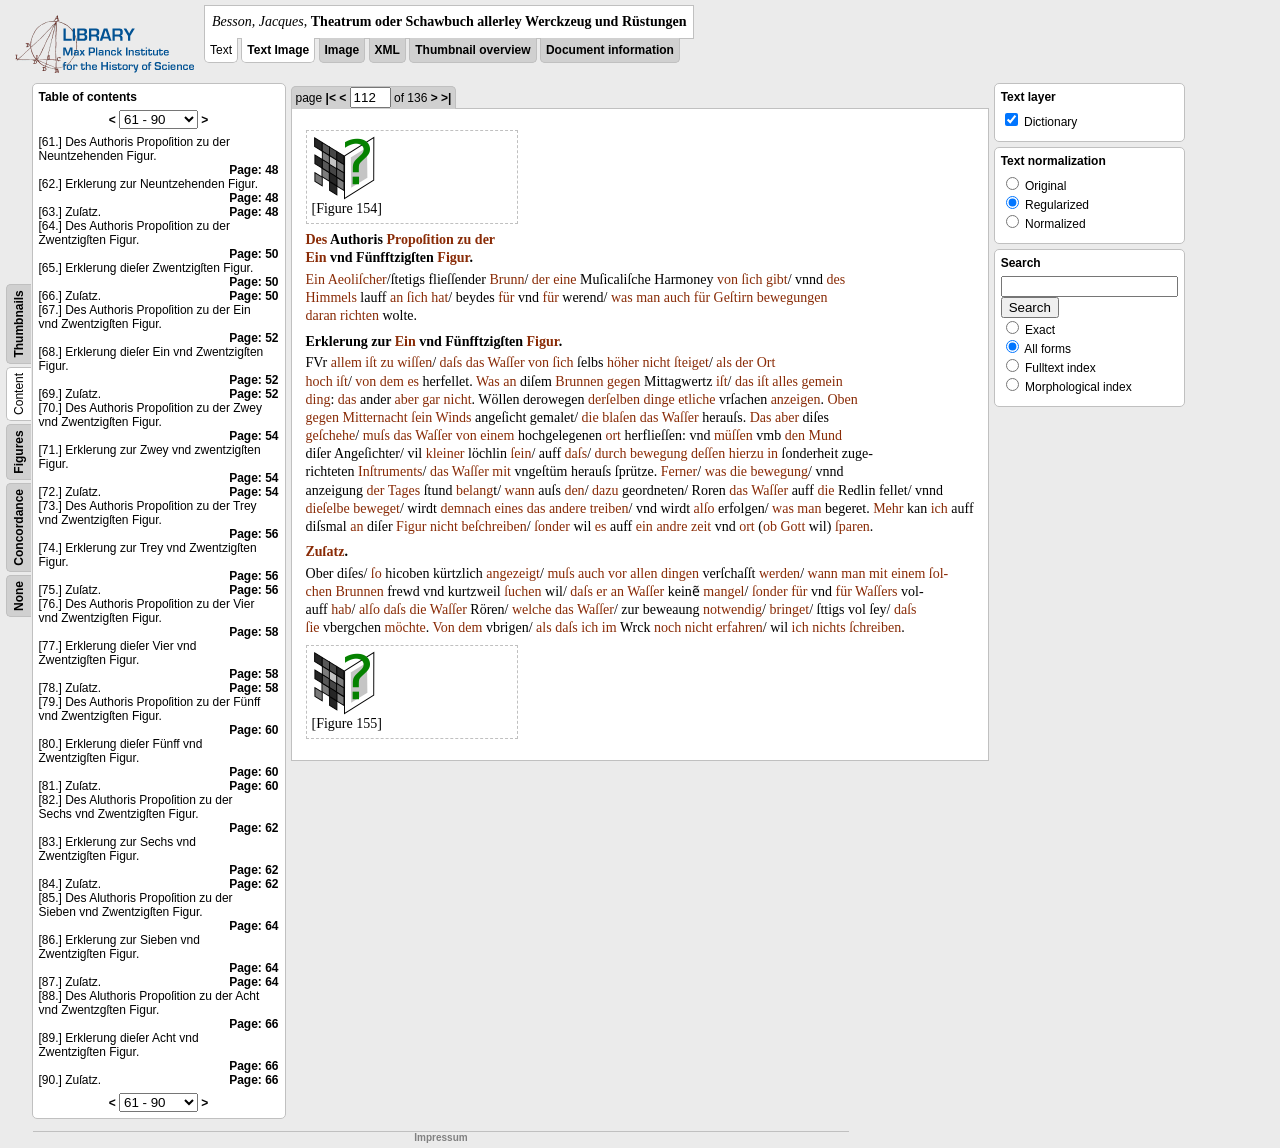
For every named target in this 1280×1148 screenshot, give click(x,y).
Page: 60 (253, 730)
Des (317, 239)
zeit (701, 526)
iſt (371, 362)
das (475, 362)
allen (643, 573)
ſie (313, 627)
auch (677, 297)
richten (359, 315)
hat (439, 297)
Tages (404, 490)
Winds (454, 417)
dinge (659, 399)
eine (564, 279)
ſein (421, 417)
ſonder (552, 526)
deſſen (708, 453)
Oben (842, 399)
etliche (696, 399)
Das (761, 417)
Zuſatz (325, 551)
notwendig (732, 609)
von (727, 279)
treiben (609, 508)
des (836, 279)
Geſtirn (734, 297)
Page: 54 (253, 436)
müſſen (733, 435)
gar (431, 399)
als (724, 362)
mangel (723, 591)
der (485, 239)
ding (318, 399)
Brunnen (579, 381)
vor (617, 573)
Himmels (331, 297)
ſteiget (691, 362)
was (622, 297)
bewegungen (792, 297)
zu (464, 239)
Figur (453, 257)
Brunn (506, 279)
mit (501, 471)
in (772, 453)
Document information (610, 50)
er (601, 591)
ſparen (852, 526)
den (795, 435)
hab (341, 609)
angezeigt (513, 573)
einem (497, 435)
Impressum (440, 1137)
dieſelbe (328, 508)
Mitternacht (374, 417)
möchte (405, 627)
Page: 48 (253, 170)
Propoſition (419, 239)
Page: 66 (253, 1024)
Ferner (679, 471)
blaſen (619, 417)
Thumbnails (19, 323)
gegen (623, 381)
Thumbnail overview (472, 50)
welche (532, 609)
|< (331, 98)
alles (785, 381)
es (413, 381)
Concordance (19, 527)
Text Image (278, 50)
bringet (790, 609)
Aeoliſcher (357, 279)
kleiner (445, 453)
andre (671, 526)
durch (611, 453)
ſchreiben (875, 627)
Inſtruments (390, 471)
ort (613, 435)
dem (392, 381)
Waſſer (506, 362)
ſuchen (522, 591)
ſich (751, 279)
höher (623, 362)
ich (939, 508)
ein (644, 526)
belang (474, 490)
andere (567, 508)
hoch (319, 381)
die (590, 417)
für (506, 297)
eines (508, 508)
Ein (316, 257)
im (609, 627)
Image (342, 50)
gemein (821, 381)
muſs (376, 435)
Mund (824, 435)
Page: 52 (253, 338)
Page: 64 (253, 926)
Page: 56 (253, 534)
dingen (680, 573)
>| (446, 98)
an (396, 297)
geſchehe (331, 435)
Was (488, 381)
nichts (828, 627)
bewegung (659, 453)
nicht (656, 362)
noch (667, 627)
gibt (777, 279)
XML (387, 50)
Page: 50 (253, 254)
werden (779, 573)
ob (770, 526)
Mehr (888, 508)
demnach (465, 508)
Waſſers (876, 591)
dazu (605, 490)
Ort (766, 362)
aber (407, 399)
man (648, 297)
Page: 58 (253, 632)
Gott (792, 526)
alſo (704, 508)
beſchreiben (493, 526)
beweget (376, 508)
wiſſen (414, 362)
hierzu (746, 453)
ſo (376, 573)
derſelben (614, 399)
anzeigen (796, 399)
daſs (451, 362)
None (19, 596)
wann (520, 490)
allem (346, 362)
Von (444, 627)
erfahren (739, 627)
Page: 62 (253, 828)
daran (321, 315)
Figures (19, 451)
